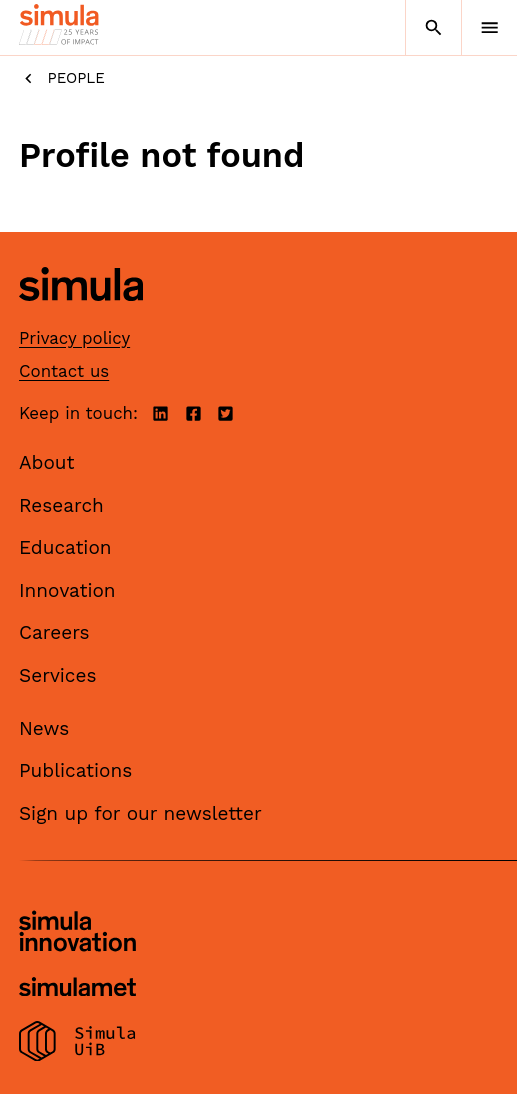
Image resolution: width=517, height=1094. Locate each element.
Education (65, 547)
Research (61, 505)
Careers (54, 632)
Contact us (64, 371)
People (62, 78)
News (44, 728)
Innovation (67, 590)
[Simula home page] (81, 315)
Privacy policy (74, 338)
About (47, 462)
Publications (75, 770)
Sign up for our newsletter (140, 813)
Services (57, 675)
